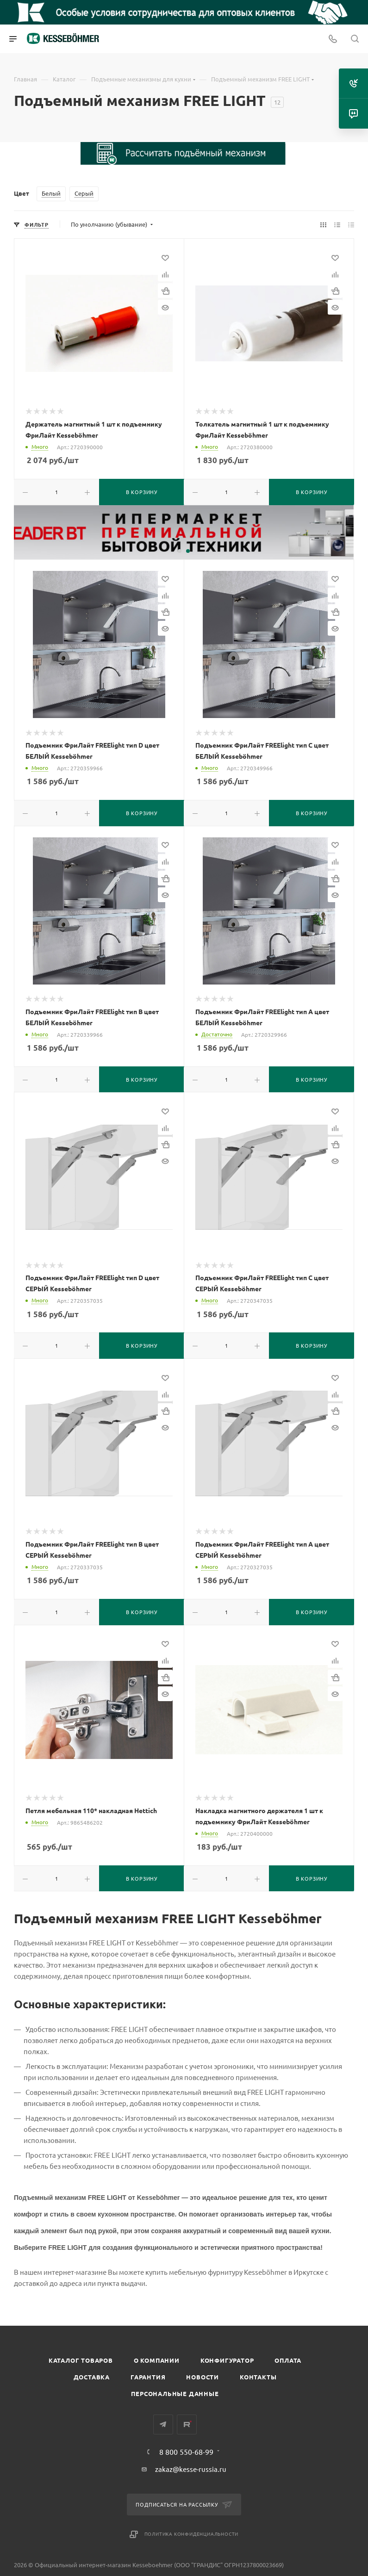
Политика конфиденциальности (191, 2533)
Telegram (163, 2424)
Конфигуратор (227, 2360)
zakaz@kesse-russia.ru (190, 2469)
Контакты (258, 2377)
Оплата (287, 2360)
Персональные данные (174, 2393)
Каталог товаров (81, 2360)
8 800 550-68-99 (186, 2451)
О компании (157, 2360)
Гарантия (148, 2377)
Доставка (92, 2377)
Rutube (187, 2424)
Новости (202, 2377)
